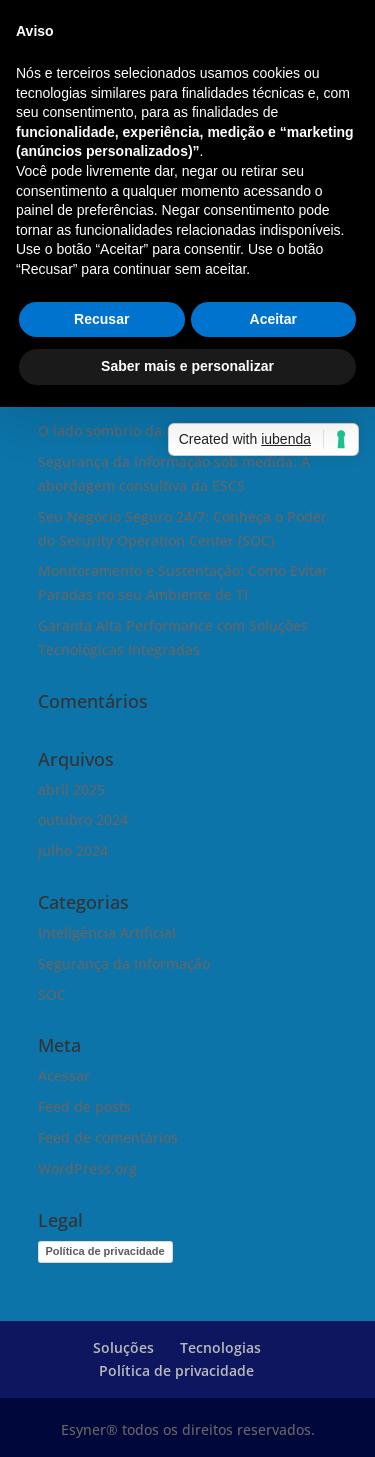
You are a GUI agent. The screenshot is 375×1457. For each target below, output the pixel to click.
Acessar (64, 1075)
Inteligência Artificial (107, 932)
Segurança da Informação (124, 963)
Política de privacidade (105, 1251)
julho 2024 (73, 850)
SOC (52, 994)
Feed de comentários (108, 1137)
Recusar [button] (101, 319)
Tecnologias (220, 1347)
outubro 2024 (83, 819)
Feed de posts (84, 1106)
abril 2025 (71, 789)
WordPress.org (87, 1168)
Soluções (123, 1347)
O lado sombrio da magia (122, 430)
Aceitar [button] (273, 319)
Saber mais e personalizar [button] (187, 366)
